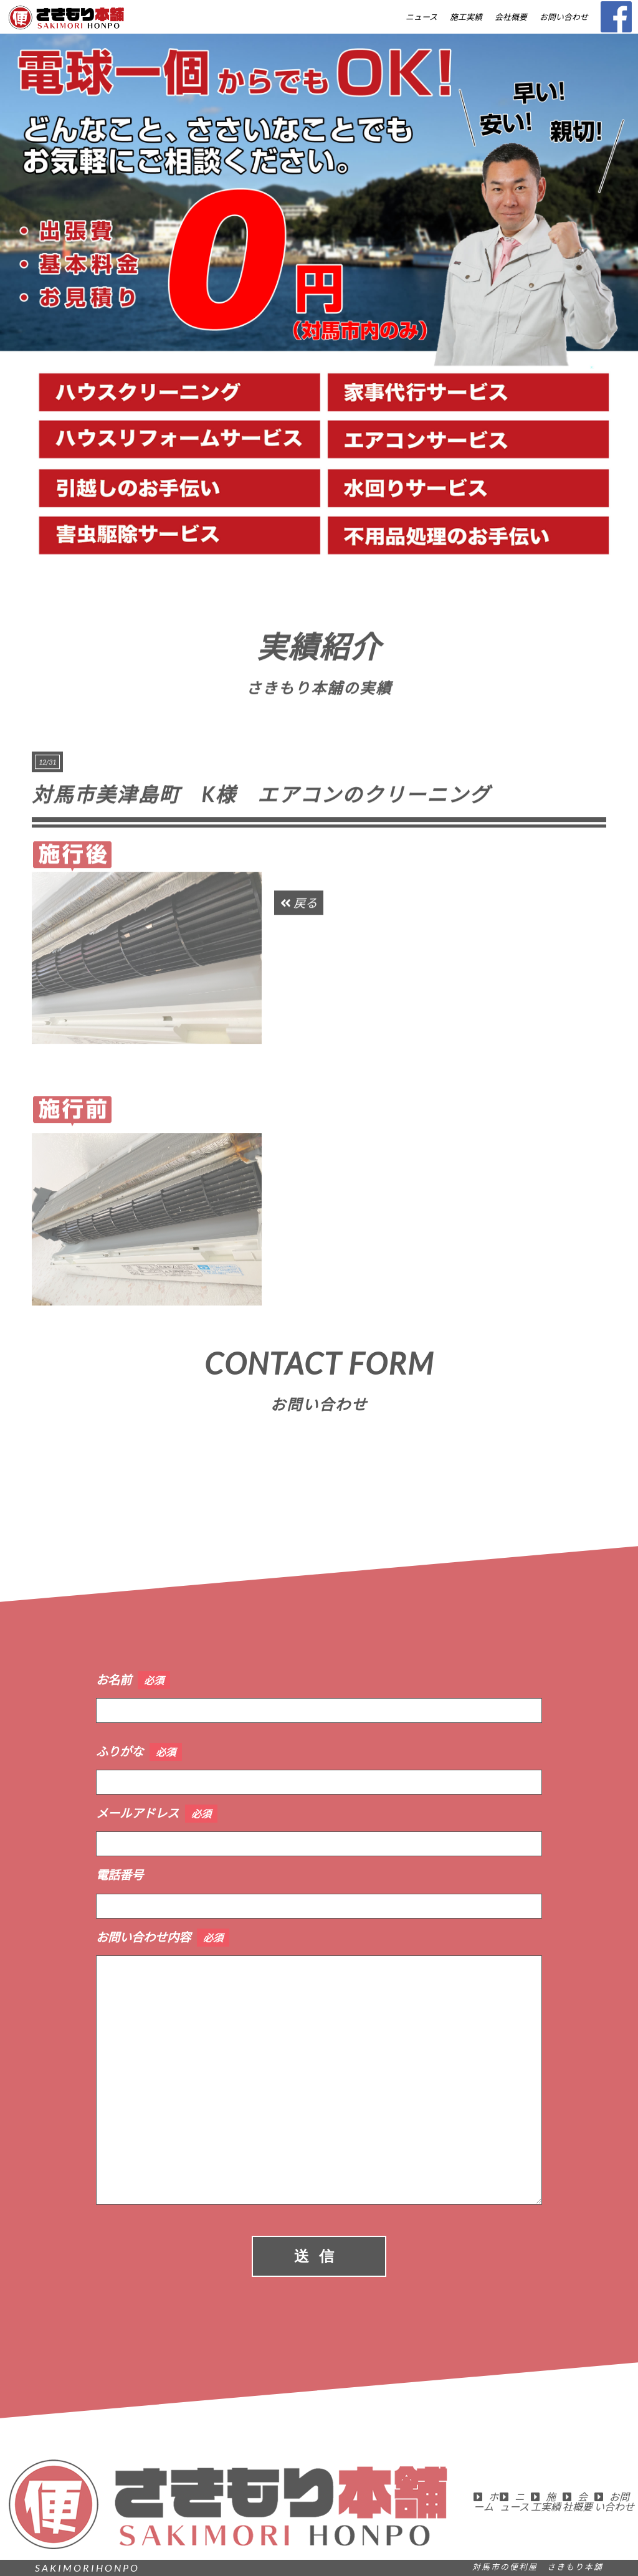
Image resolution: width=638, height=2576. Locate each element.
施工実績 (466, 17)
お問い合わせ (564, 17)
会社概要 (511, 17)
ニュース (421, 17)
